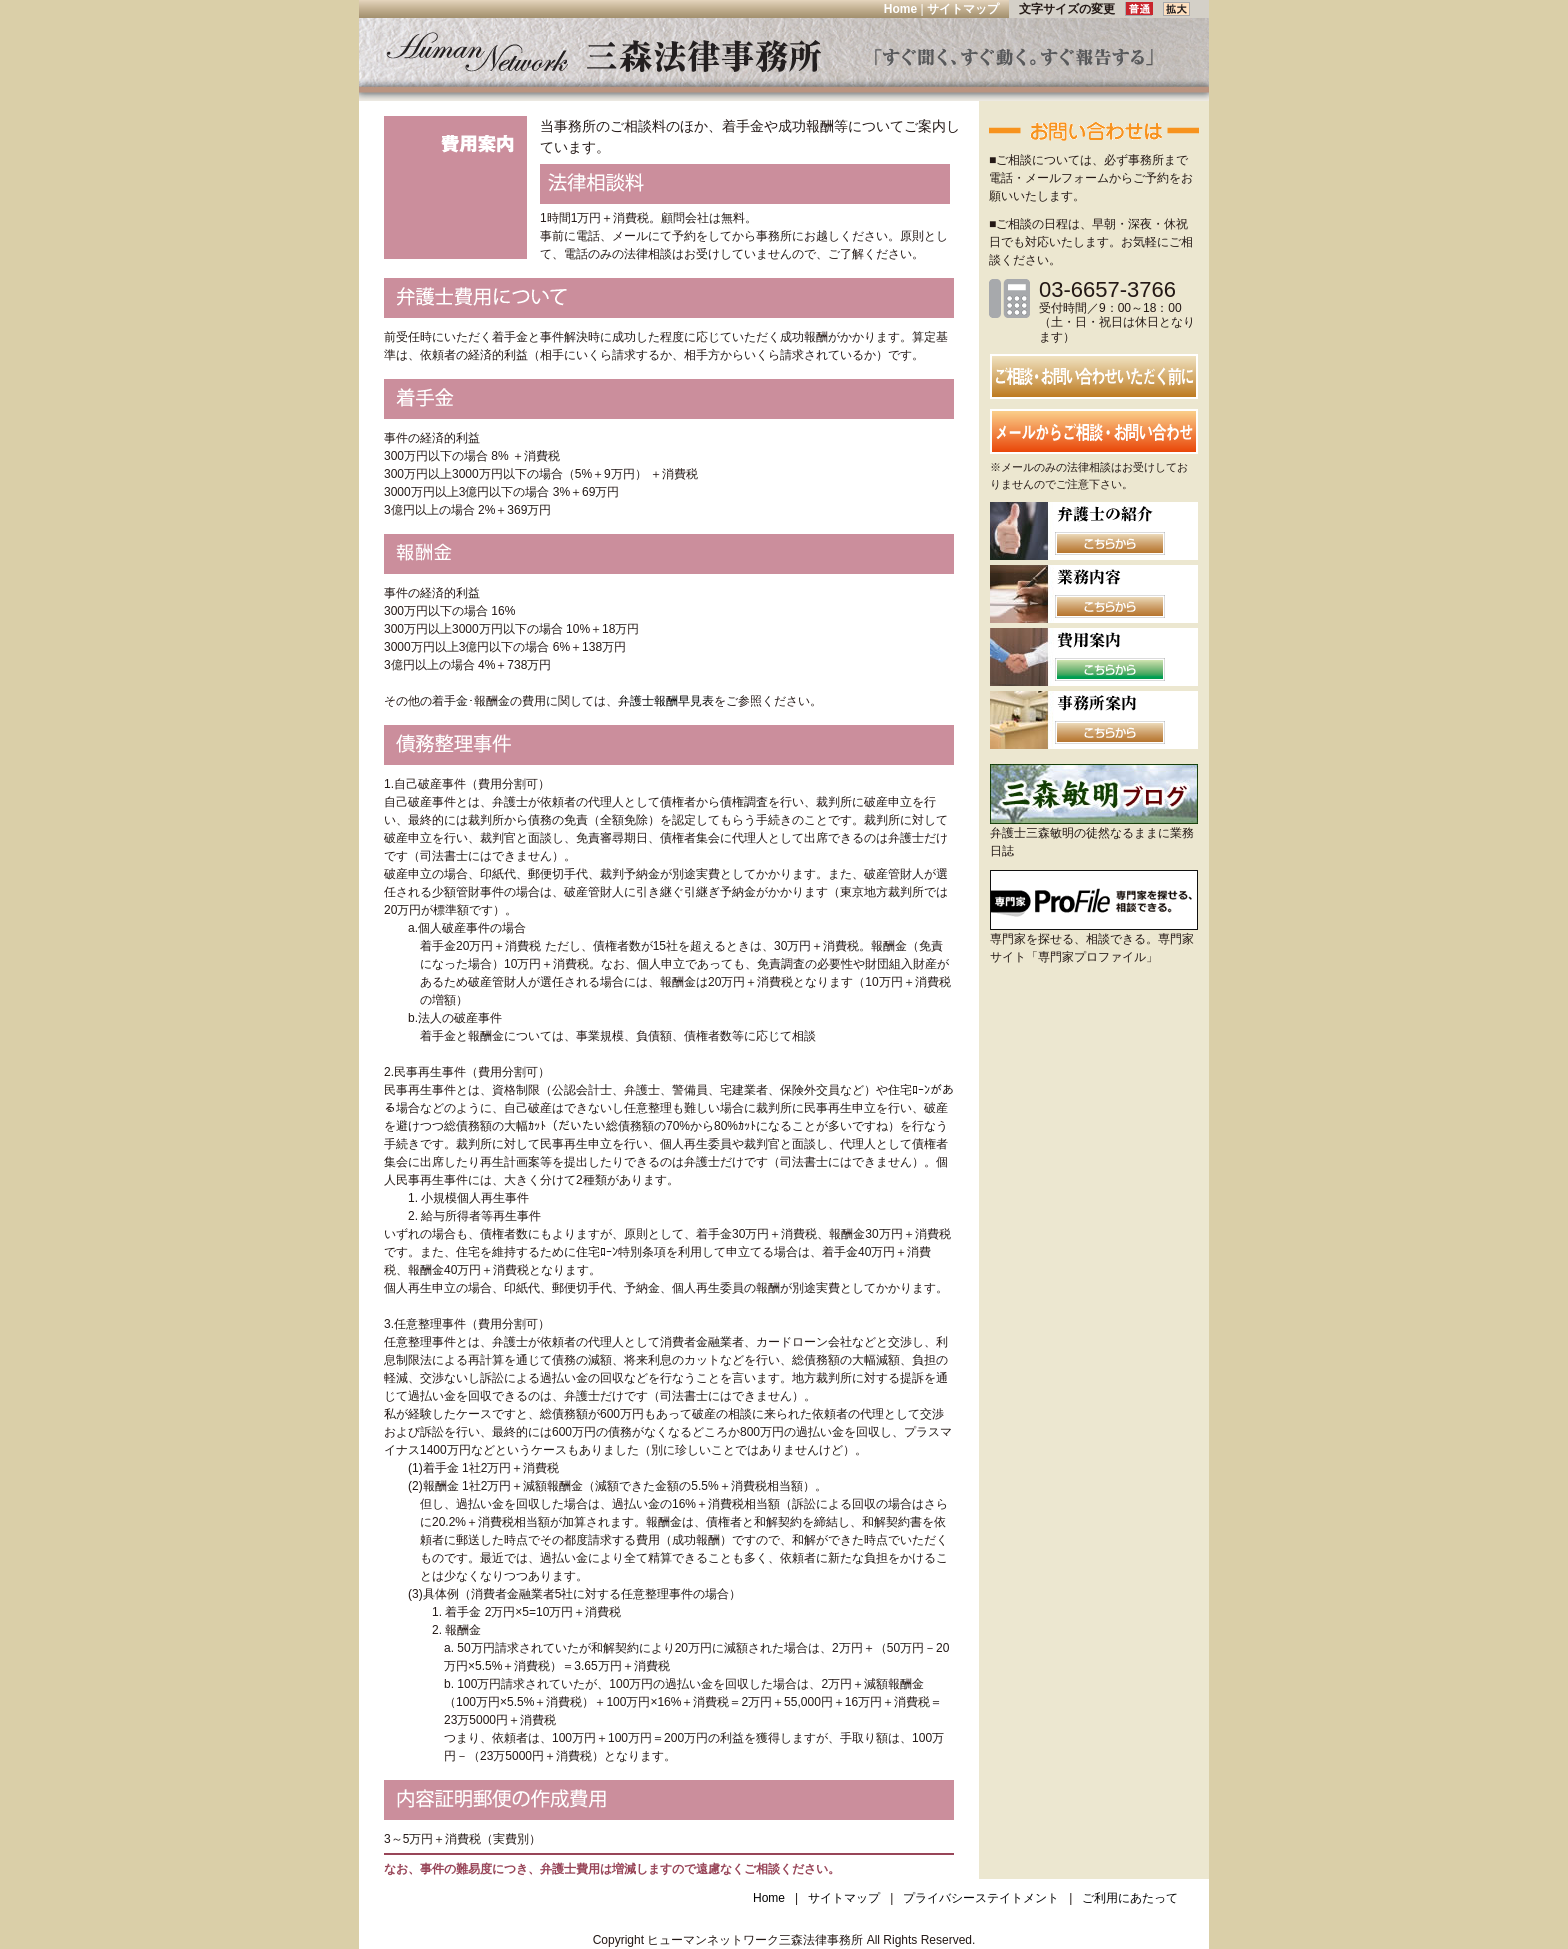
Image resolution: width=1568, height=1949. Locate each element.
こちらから (1110, 543)
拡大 (1177, 9)
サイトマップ (963, 9)
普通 (1144, 9)
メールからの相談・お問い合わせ (1094, 431)
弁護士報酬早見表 (666, 701)
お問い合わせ (1094, 376)
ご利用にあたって (1130, 1898)
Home (900, 9)
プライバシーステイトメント (981, 1898)
